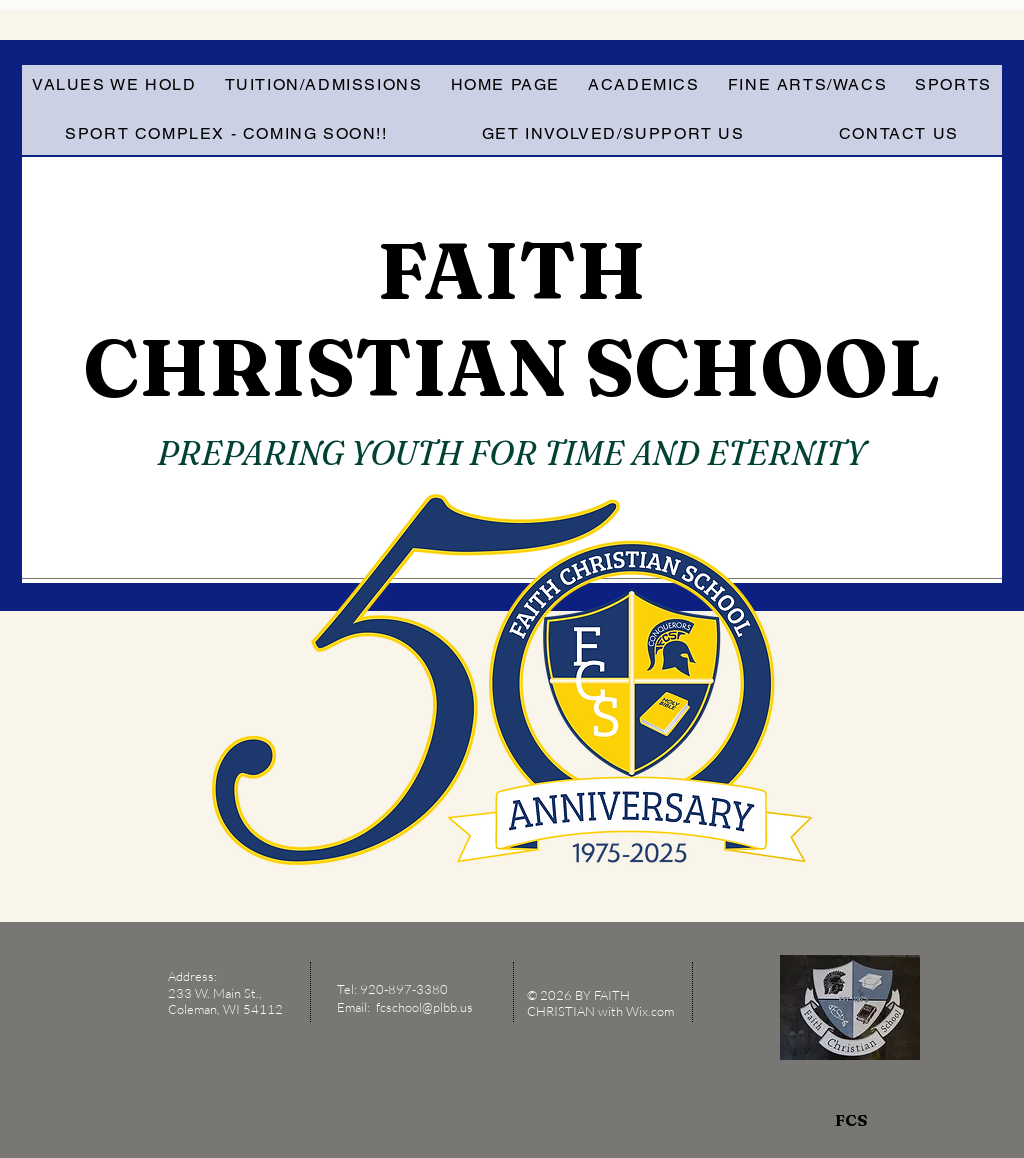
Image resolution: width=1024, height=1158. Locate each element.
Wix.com (651, 1011)
